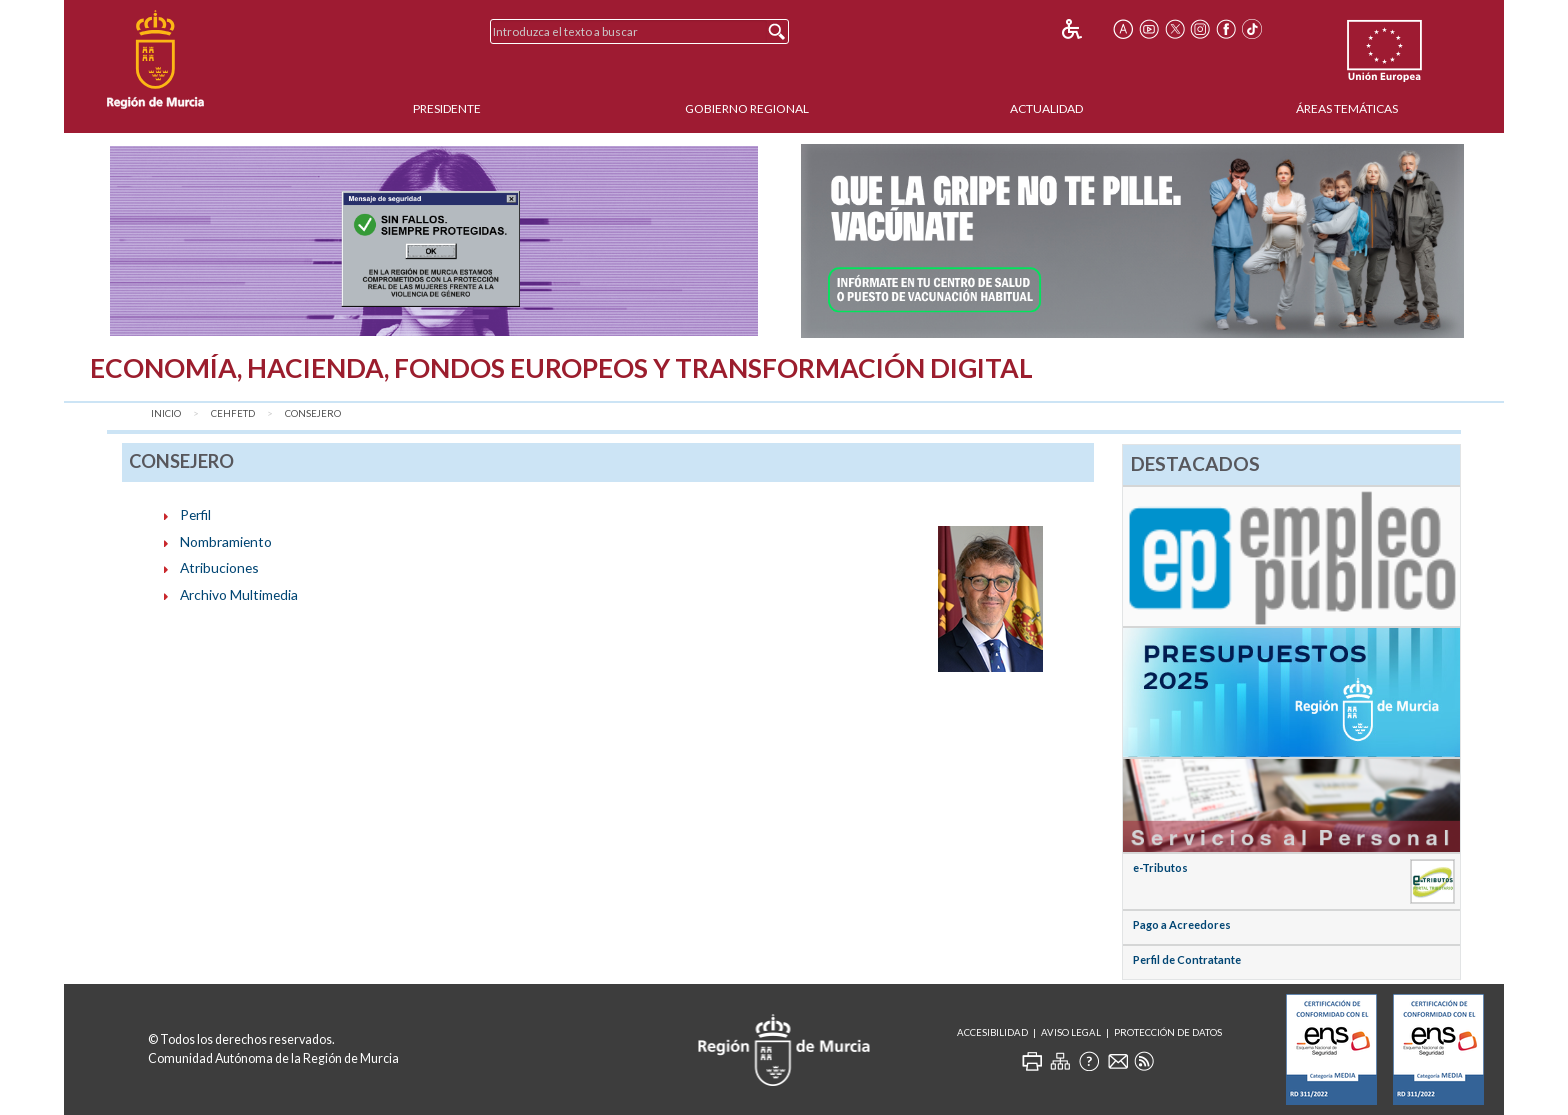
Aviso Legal (1071, 1032)
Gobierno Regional (747, 108)
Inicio (166, 413)
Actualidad (1046, 108)
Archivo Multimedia (239, 594)
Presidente (447, 108)
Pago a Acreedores (1182, 924)
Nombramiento (226, 541)
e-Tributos (1160, 867)
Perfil (195, 514)
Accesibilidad (992, 1032)
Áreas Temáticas (1347, 108)
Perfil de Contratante (1187, 959)
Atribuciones (219, 567)
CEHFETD (233, 413)
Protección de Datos (1168, 1032)
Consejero (313, 413)
